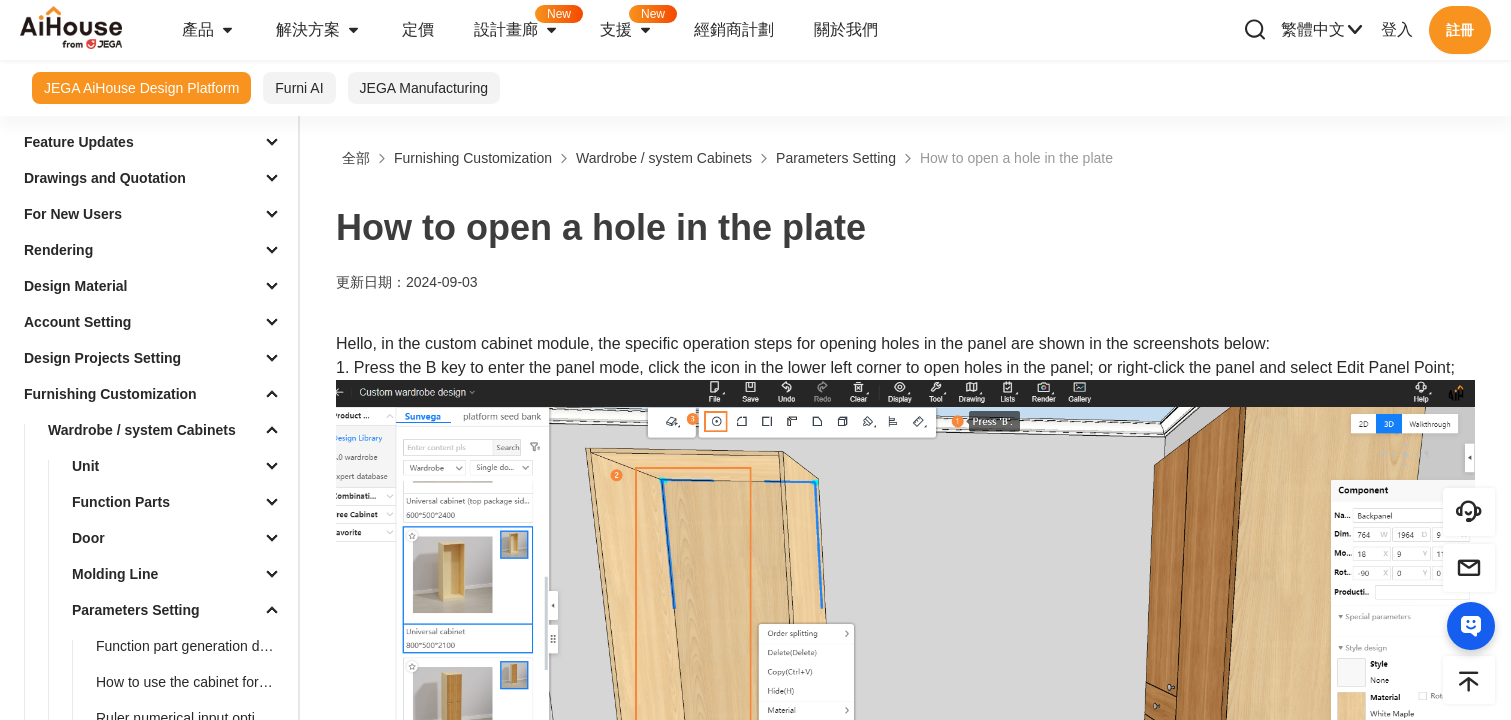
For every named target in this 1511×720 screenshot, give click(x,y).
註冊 (1460, 30)
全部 (356, 158)
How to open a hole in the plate (1016, 158)
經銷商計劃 (734, 29)
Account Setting (77, 322)
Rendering (58, 250)
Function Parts (121, 502)
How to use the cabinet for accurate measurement (193, 682)
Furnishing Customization (110, 394)
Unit (85, 466)
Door (88, 538)
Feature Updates (79, 142)
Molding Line (115, 574)
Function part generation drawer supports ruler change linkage (193, 646)
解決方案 (319, 30)
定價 (418, 29)
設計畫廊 (527, 23)
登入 (1397, 29)
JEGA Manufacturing (424, 88)
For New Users (73, 214)
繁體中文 (1323, 30)
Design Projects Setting (102, 358)
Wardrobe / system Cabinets (142, 430)
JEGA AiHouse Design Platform (141, 88)
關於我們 (846, 29)
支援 (637, 23)
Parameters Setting (136, 610)
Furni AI (299, 88)
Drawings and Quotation (105, 178)
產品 (209, 30)
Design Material (75, 286)
